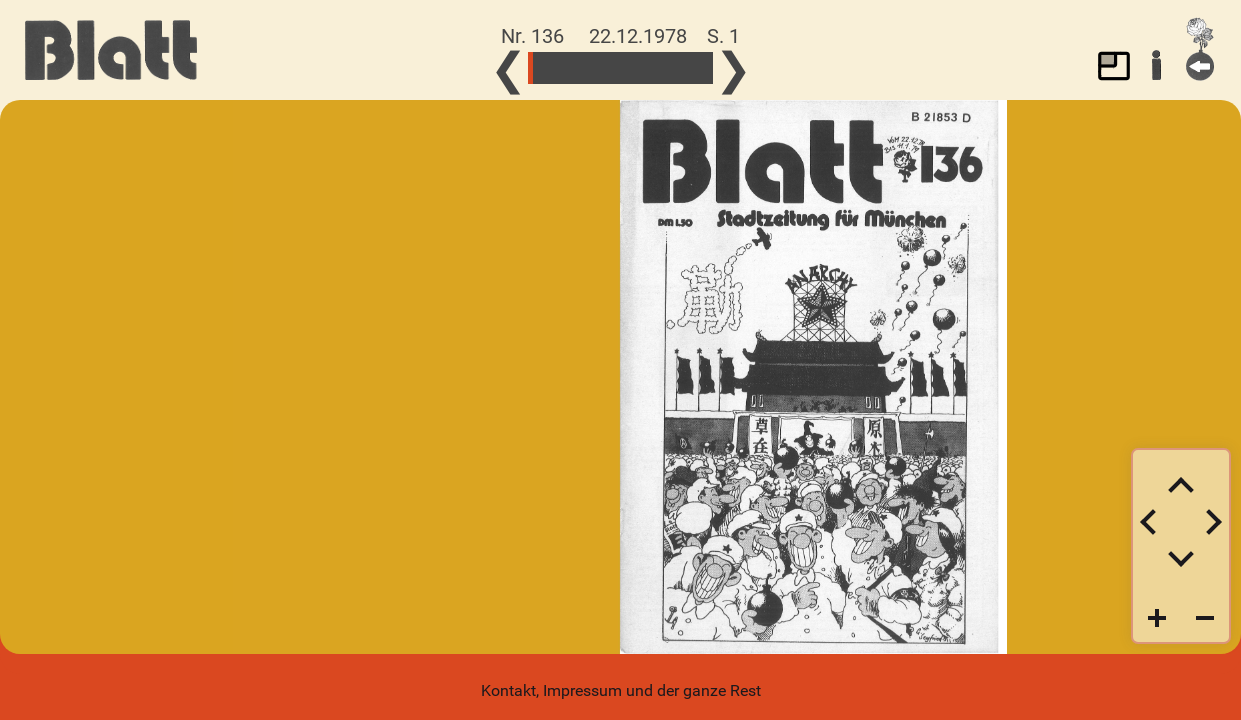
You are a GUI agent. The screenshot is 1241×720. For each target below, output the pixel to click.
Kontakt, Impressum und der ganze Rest (621, 690)
